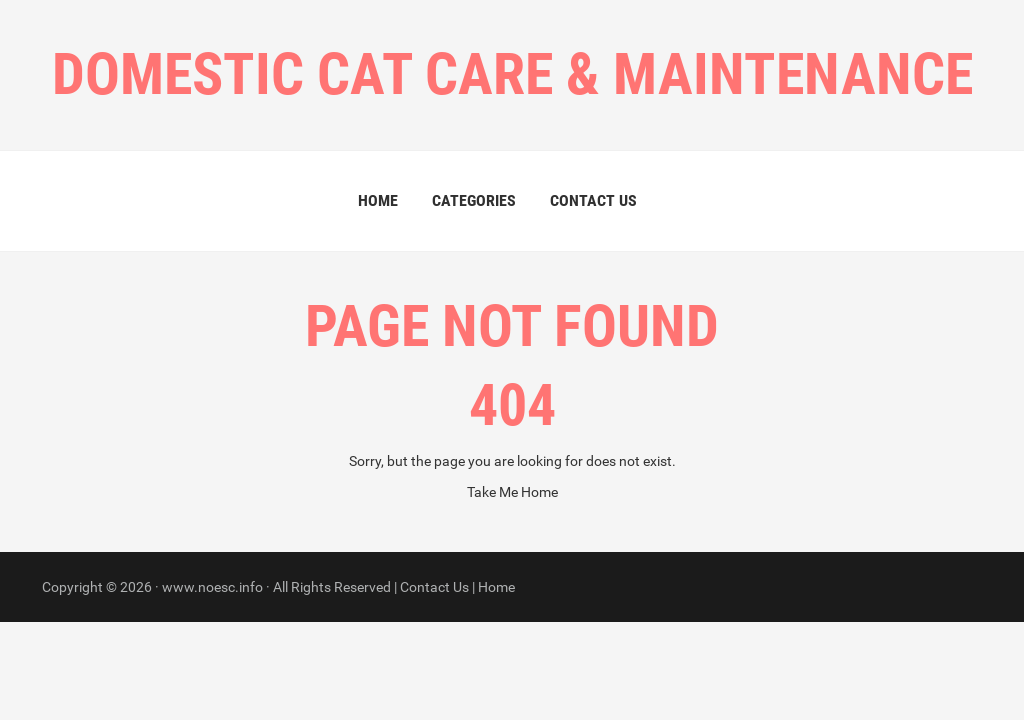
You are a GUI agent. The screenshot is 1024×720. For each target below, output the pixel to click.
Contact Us (593, 200)
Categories (474, 200)
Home (378, 200)
